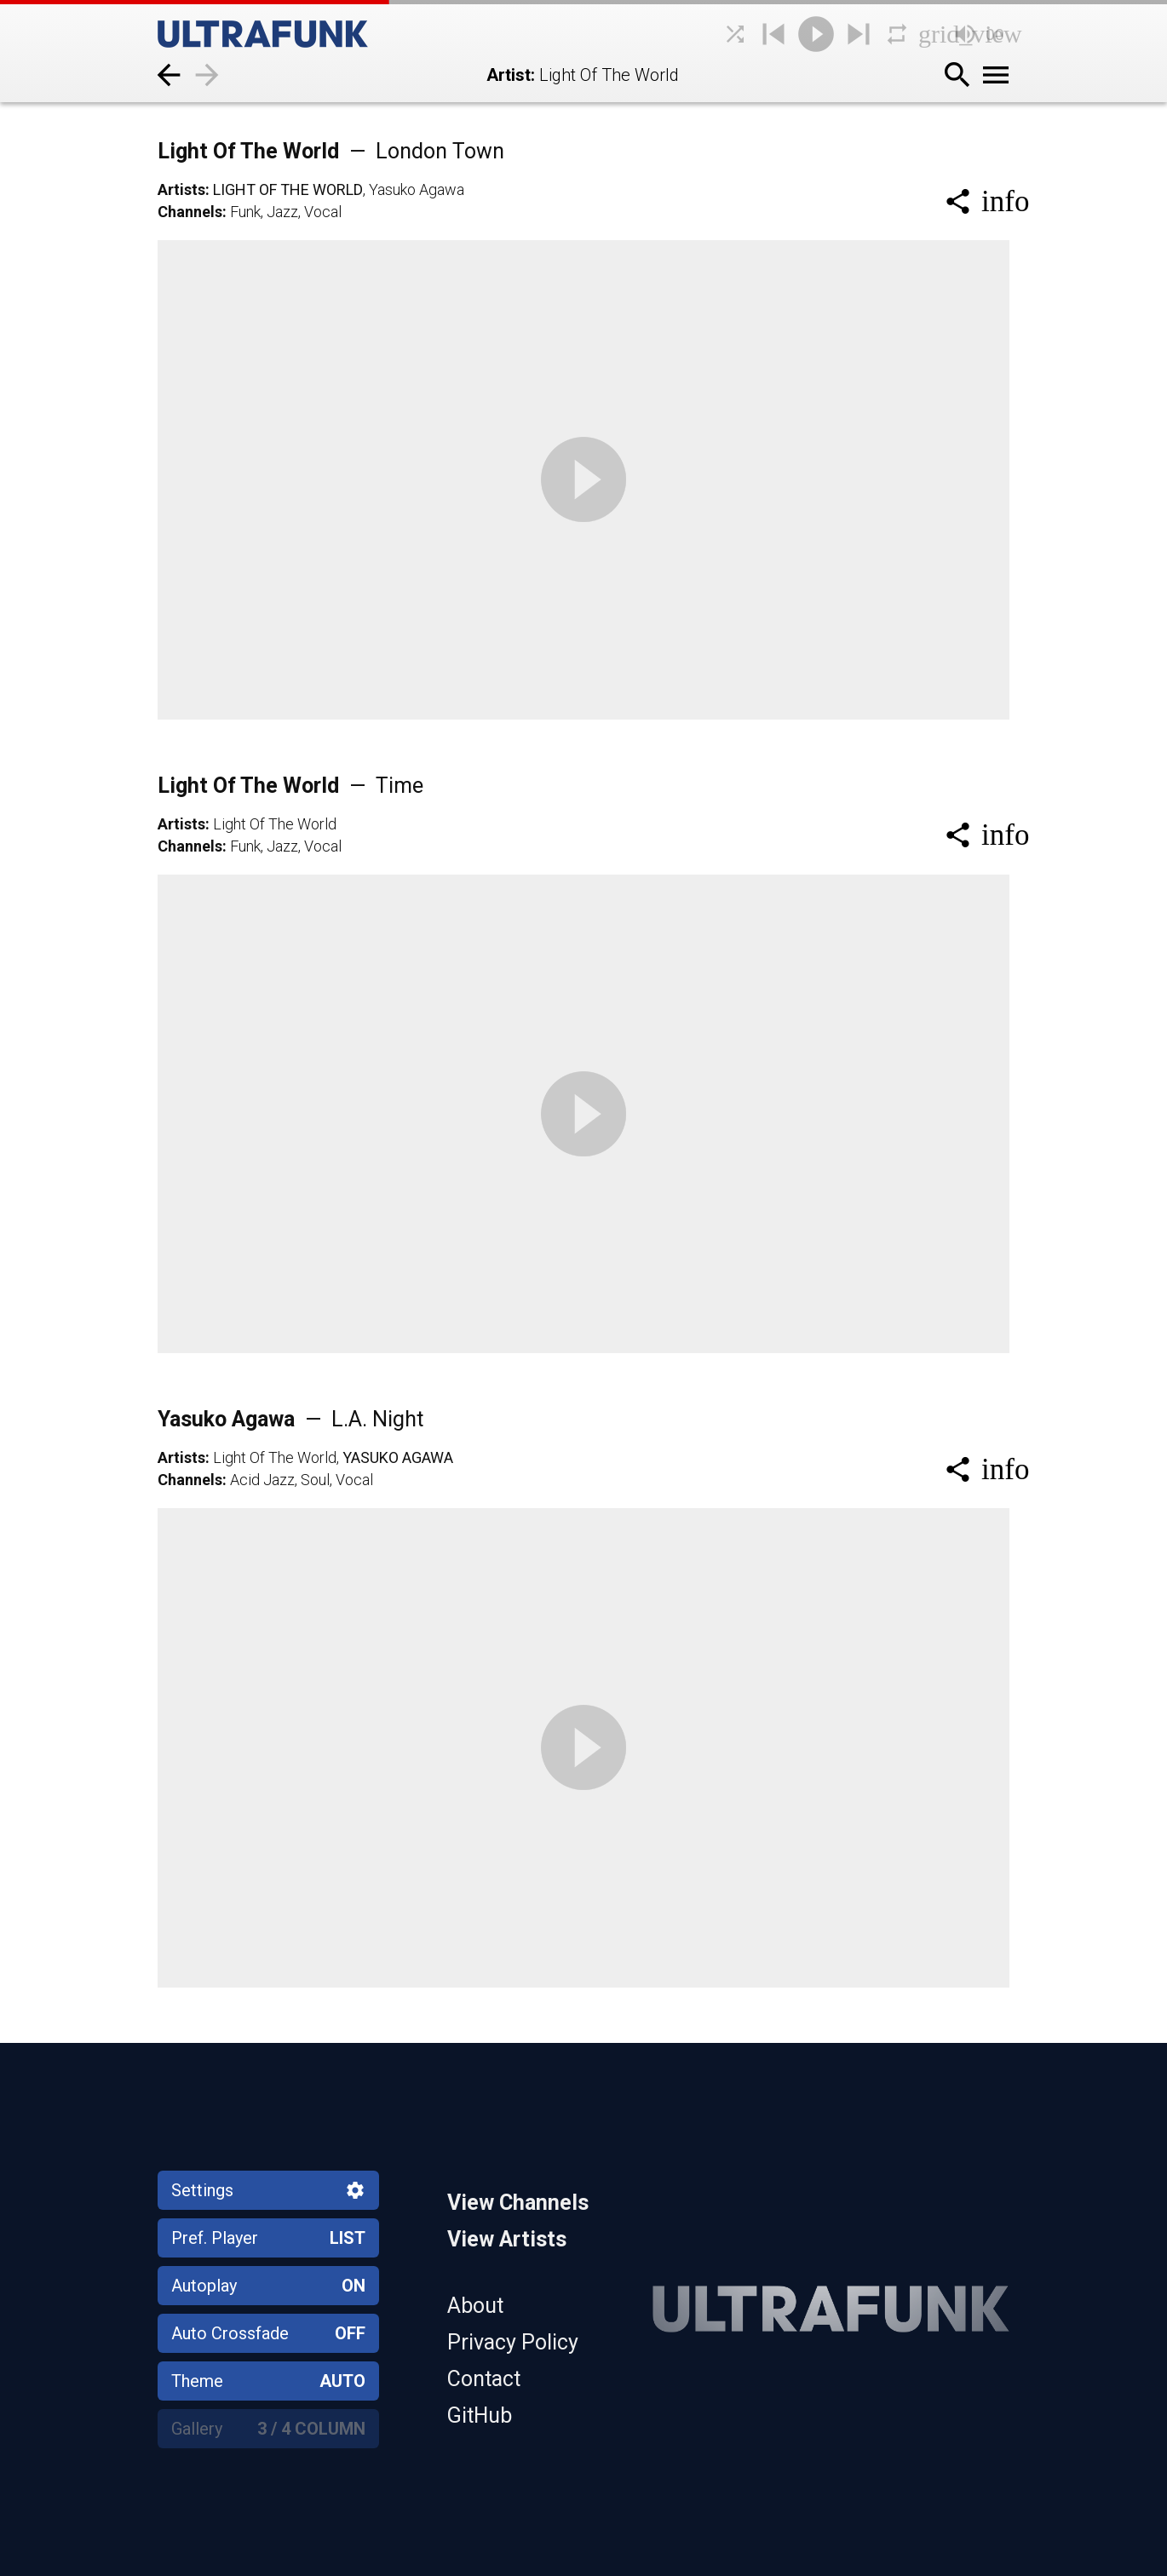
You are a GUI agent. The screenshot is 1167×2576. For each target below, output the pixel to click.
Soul (315, 1480)
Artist (508, 75)
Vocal (323, 212)
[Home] (302, 34)
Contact (483, 2379)
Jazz (282, 212)
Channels (190, 212)
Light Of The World (331, 151)
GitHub (479, 2415)
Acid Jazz (262, 1480)
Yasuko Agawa (416, 189)
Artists (181, 189)
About (475, 2305)
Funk (245, 212)
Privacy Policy (512, 2342)
